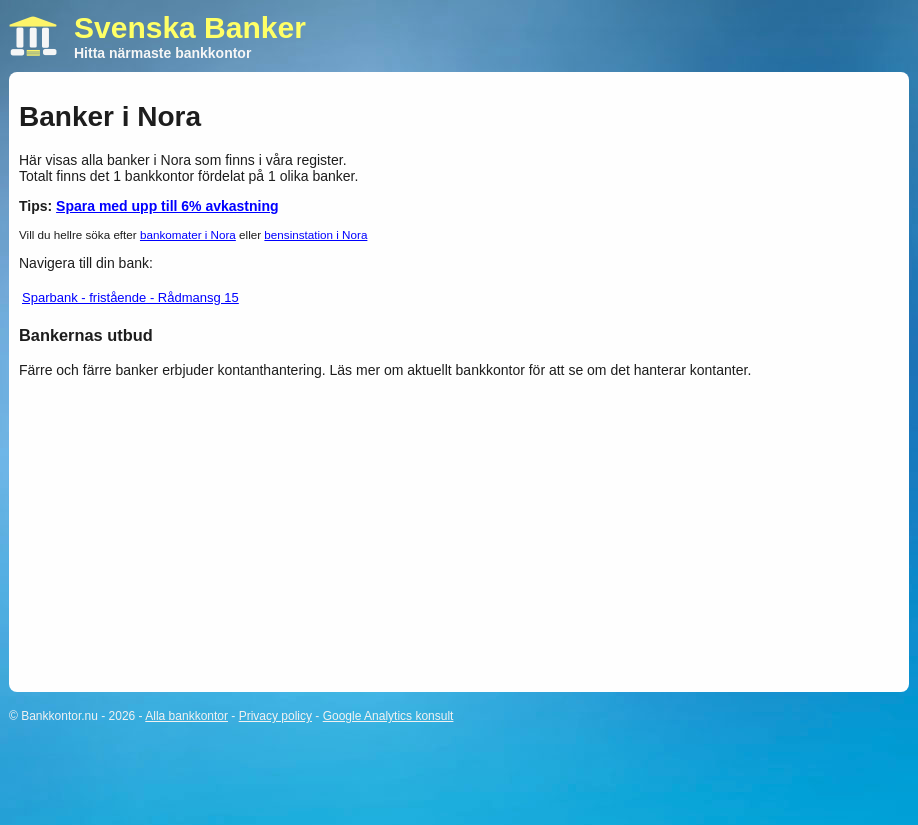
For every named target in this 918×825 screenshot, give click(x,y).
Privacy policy (275, 716)
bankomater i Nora (188, 234)
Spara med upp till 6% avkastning (167, 206)
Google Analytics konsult (388, 716)
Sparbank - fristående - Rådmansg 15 (130, 297)
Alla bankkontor (186, 716)
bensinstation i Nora (315, 234)
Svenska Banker (190, 27)
